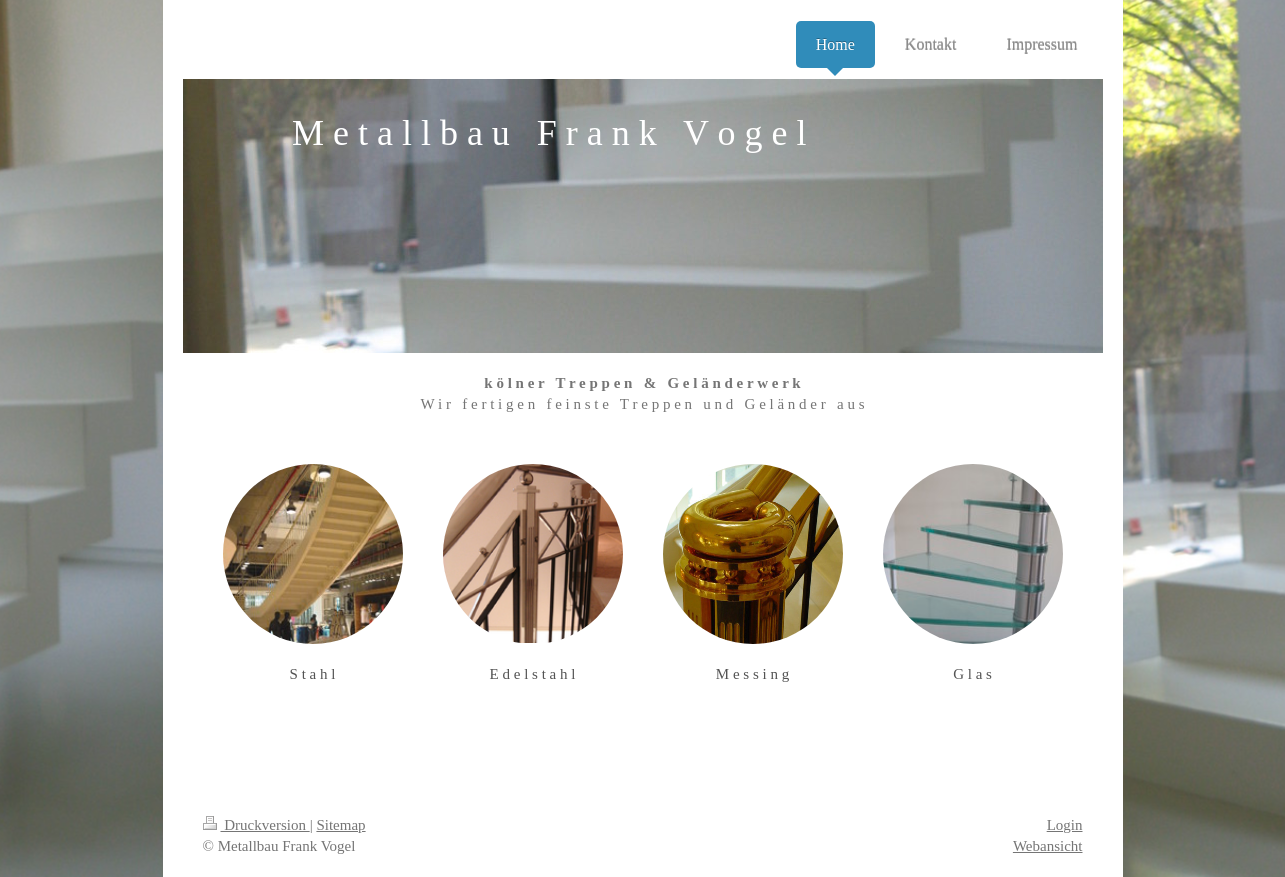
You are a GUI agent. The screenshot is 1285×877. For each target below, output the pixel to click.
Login (1065, 825)
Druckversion (256, 825)
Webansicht (1048, 846)
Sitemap (340, 825)
